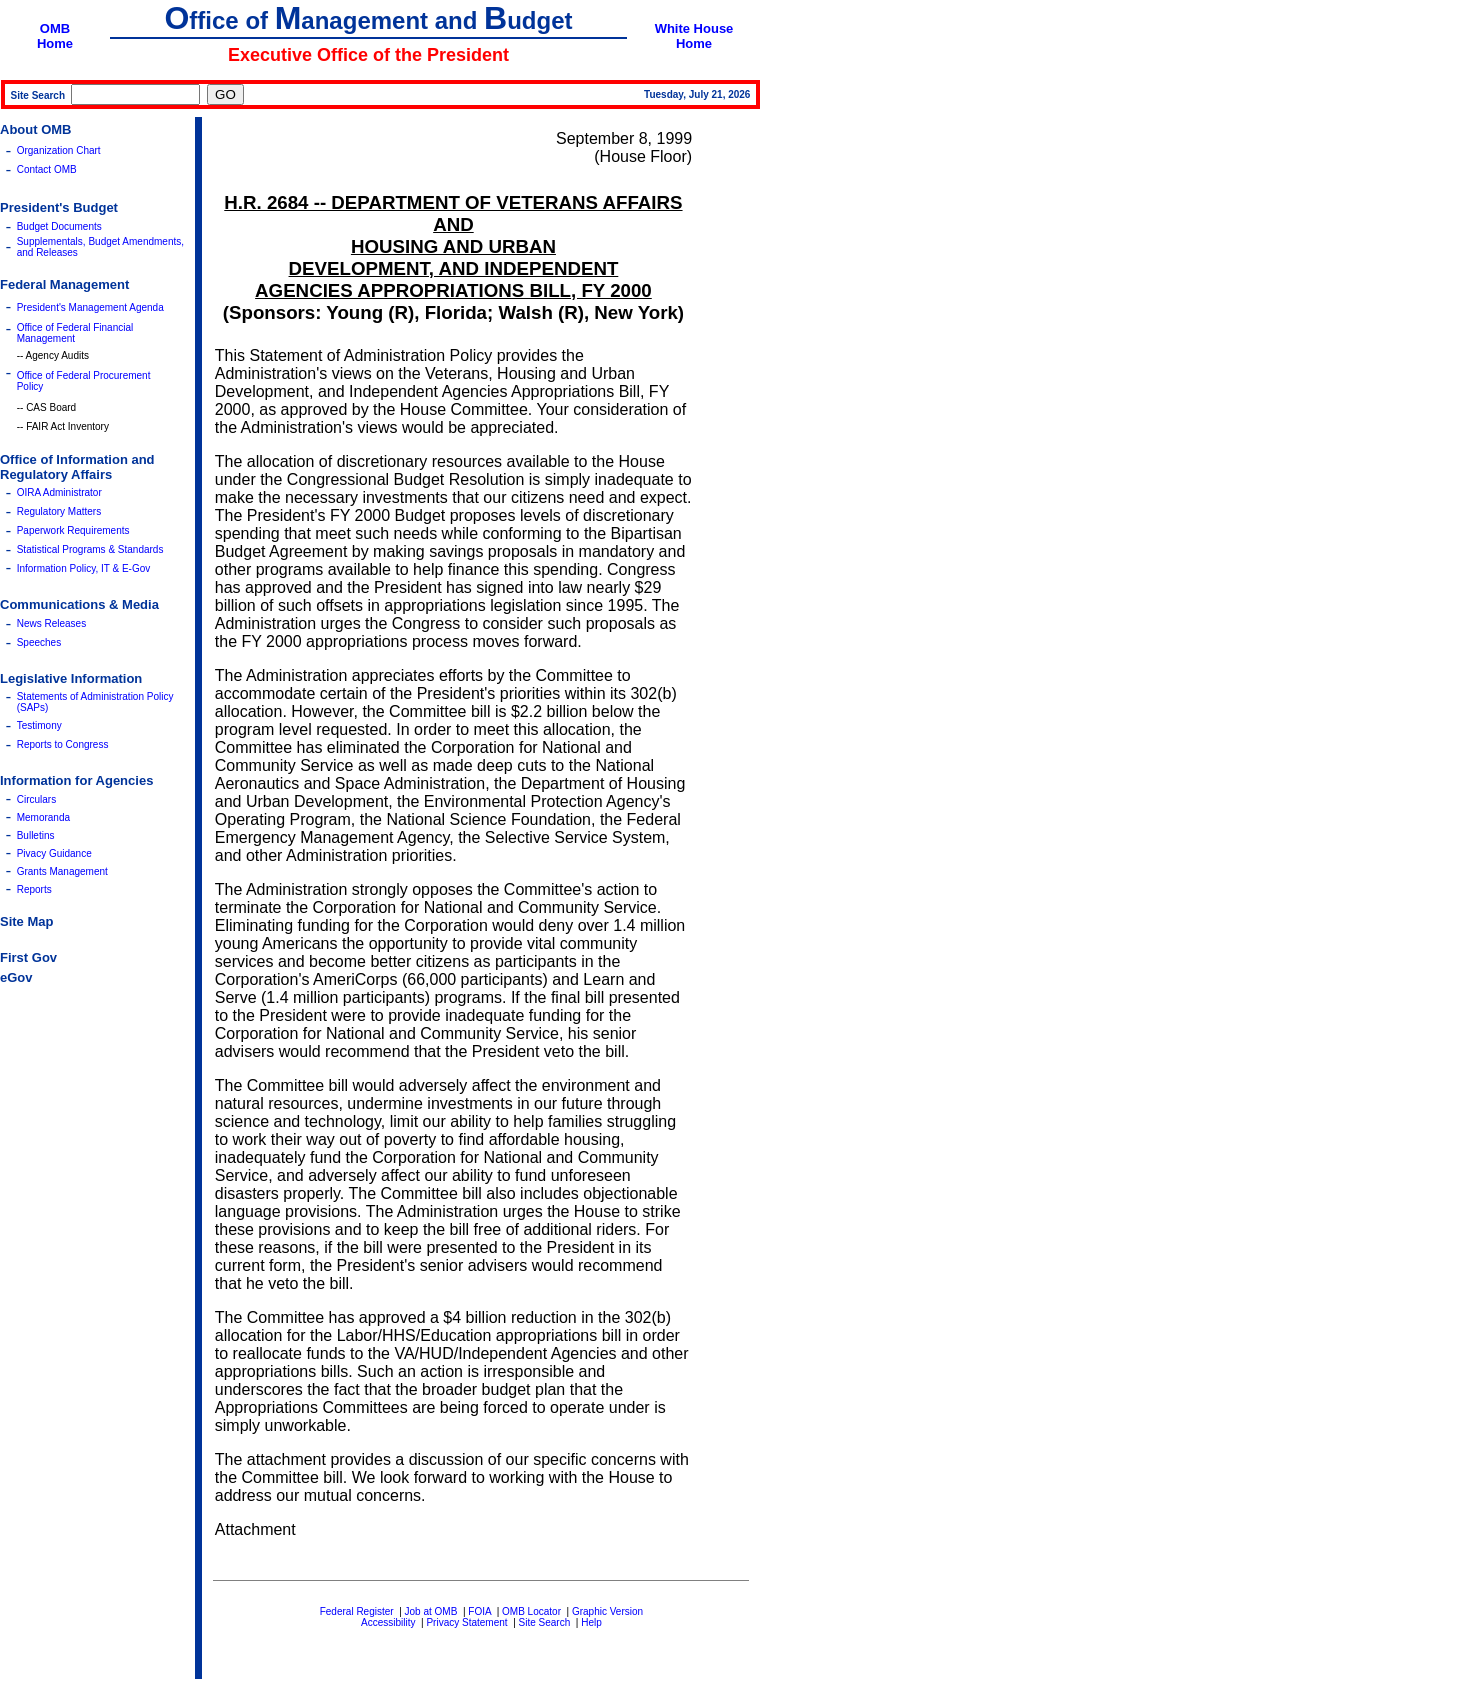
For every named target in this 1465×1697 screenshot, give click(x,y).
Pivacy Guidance (54, 853)
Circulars (36, 799)
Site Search (545, 1622)
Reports (34, 889)
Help (591, 1622)
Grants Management (62, 871)
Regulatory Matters (59, 511)
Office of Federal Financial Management (75, 333)
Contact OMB (47, 169)
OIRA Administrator (59, 492)
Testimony (39, 725)
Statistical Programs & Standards (90, 549)
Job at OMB (431, 1611)
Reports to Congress (63, 744)
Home (55, 43)
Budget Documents (59, 226)
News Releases (51, 623)
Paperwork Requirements (73, 530)
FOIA (479, 1611)
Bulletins (36, 835)
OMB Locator (531, 1611)
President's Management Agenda (90, 307)
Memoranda (43, 817)
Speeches (39, 642)
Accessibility (388, 1622)
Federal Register (357, 1611)
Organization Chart (59, 150)
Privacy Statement (466, 1622)
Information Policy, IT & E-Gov (84, 568)
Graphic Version (607, 1611)
